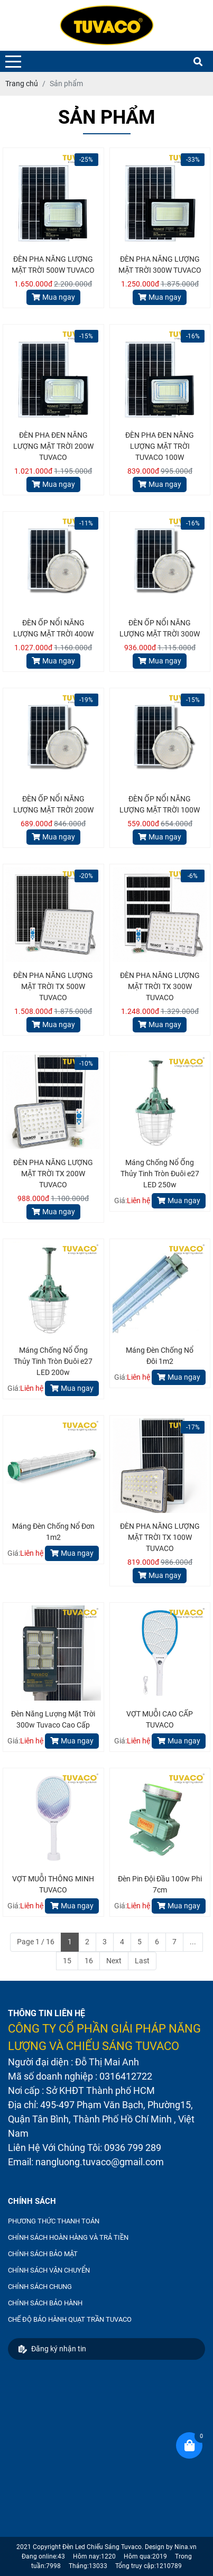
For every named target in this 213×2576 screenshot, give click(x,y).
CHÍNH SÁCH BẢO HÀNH (45, 2303)
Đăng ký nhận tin (52, 2348)
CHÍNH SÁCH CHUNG (40, 2287)
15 (67, 1960)
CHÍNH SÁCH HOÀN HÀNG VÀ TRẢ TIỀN (68, 2237)
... (193, 1941)
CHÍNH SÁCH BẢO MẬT (43, 2254)
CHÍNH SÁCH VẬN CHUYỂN (49, 2270)
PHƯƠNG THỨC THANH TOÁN (53, 2221)
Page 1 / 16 (35, 1941)
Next (114, 1960)
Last (142, 1960)
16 (89, 1960)
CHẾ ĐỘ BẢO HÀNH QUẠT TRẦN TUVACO (70, 2319)
